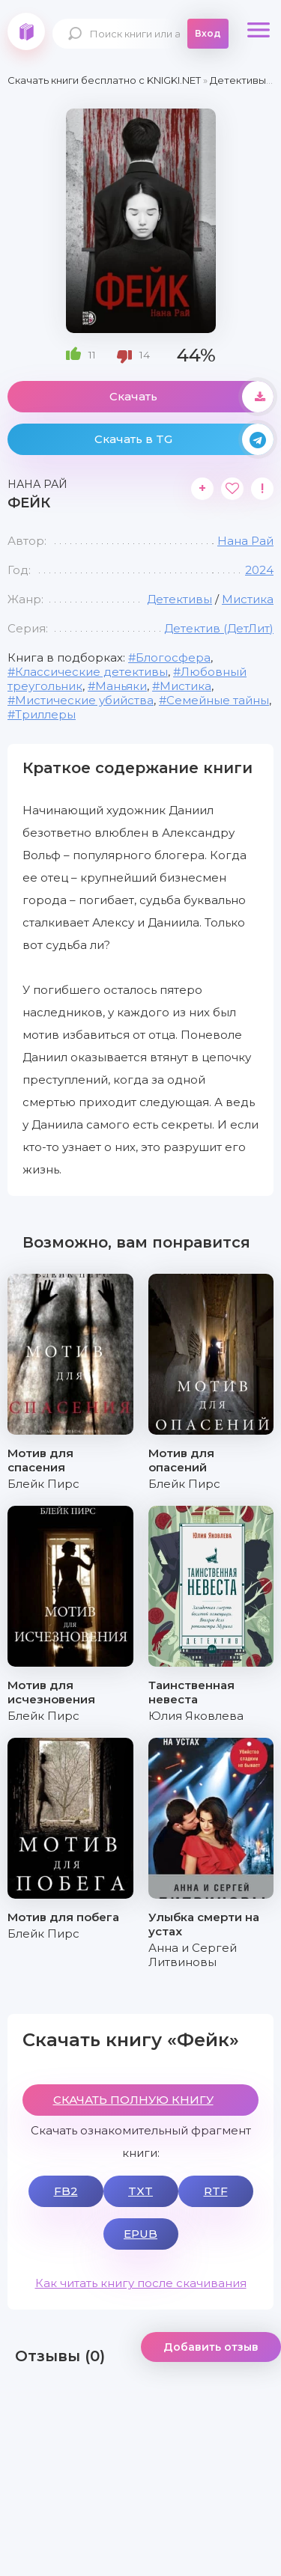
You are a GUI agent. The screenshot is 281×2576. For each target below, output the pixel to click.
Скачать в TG (184, 439)
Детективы (179, 599)
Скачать (191, 396)
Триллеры (45, 714)
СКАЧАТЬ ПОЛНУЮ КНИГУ (133, 2100)
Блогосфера (173, 657)
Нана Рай (245, 541)
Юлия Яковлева (196, 1716)
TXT (140, 2191)
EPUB (140, 2233)
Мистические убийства (84, 700)
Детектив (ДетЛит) (219, 628)
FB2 (66, 2191)
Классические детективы (91, 672)
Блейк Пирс (43, 1484)
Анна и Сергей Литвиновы (192, 1955)
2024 (259, 570)
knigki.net (26, 31)
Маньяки (121, 686)
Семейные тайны (217, 700)
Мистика (248, 599)
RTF (216, 2191)
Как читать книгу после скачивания (141, 2283)
